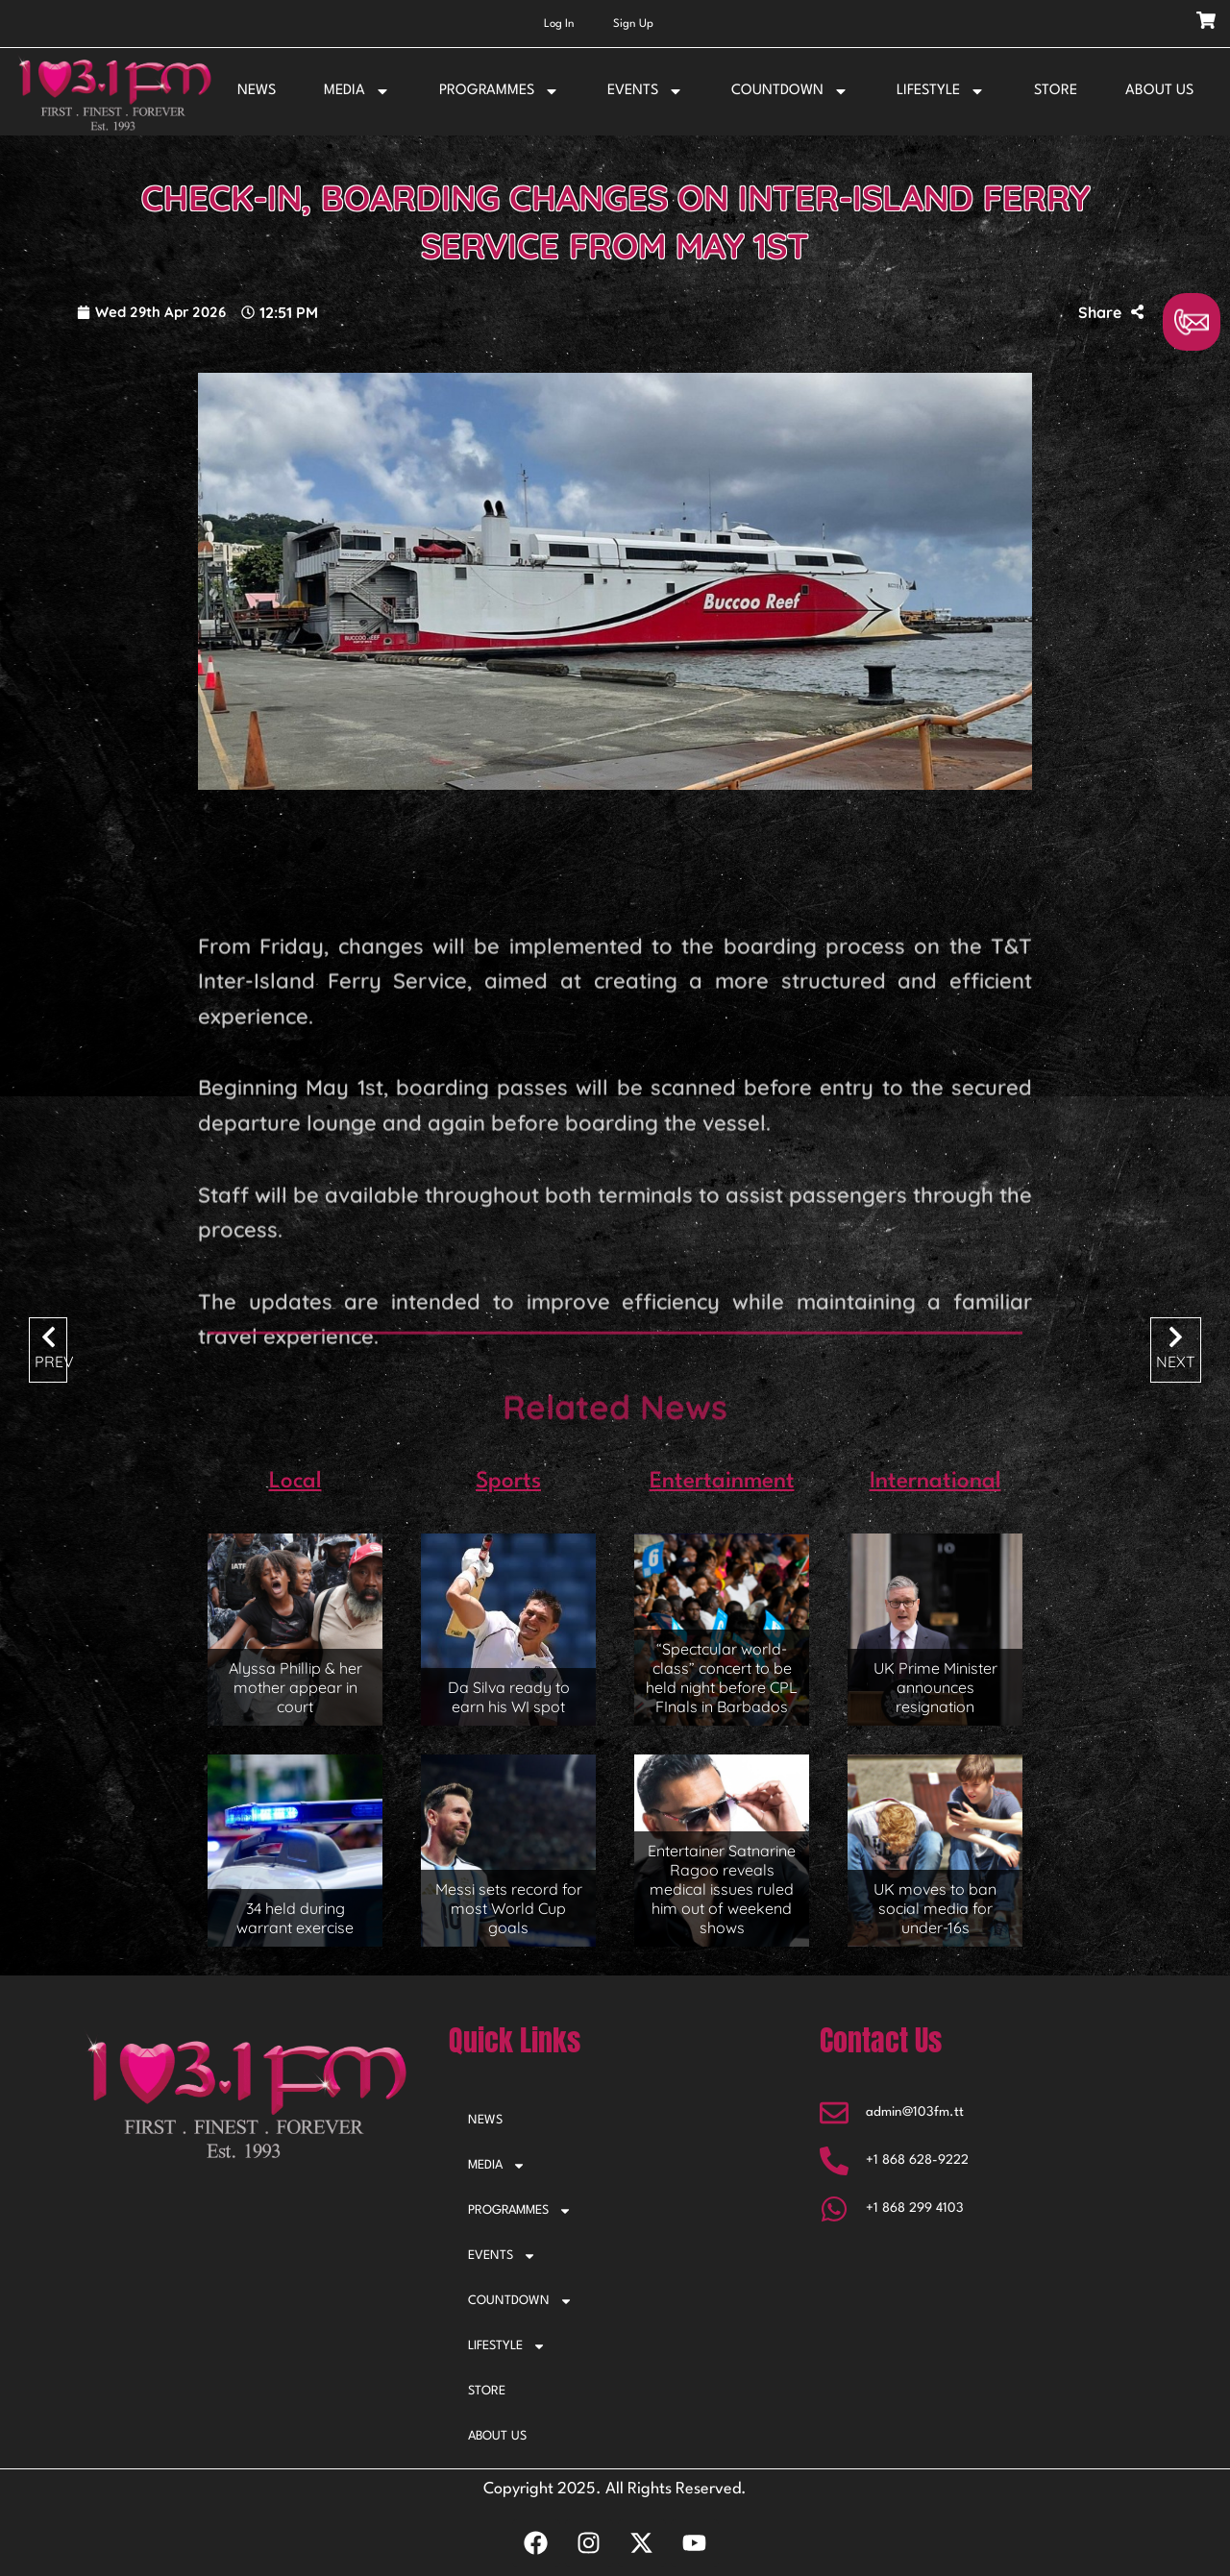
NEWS (256, 91)
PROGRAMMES (499, 91)
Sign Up (633, 24)
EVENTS (645, 91)
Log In (559, 24)
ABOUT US (1159, 91)
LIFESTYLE (941, 91)
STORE (1055, 91)
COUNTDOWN (790, 91)
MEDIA (357, 91)
